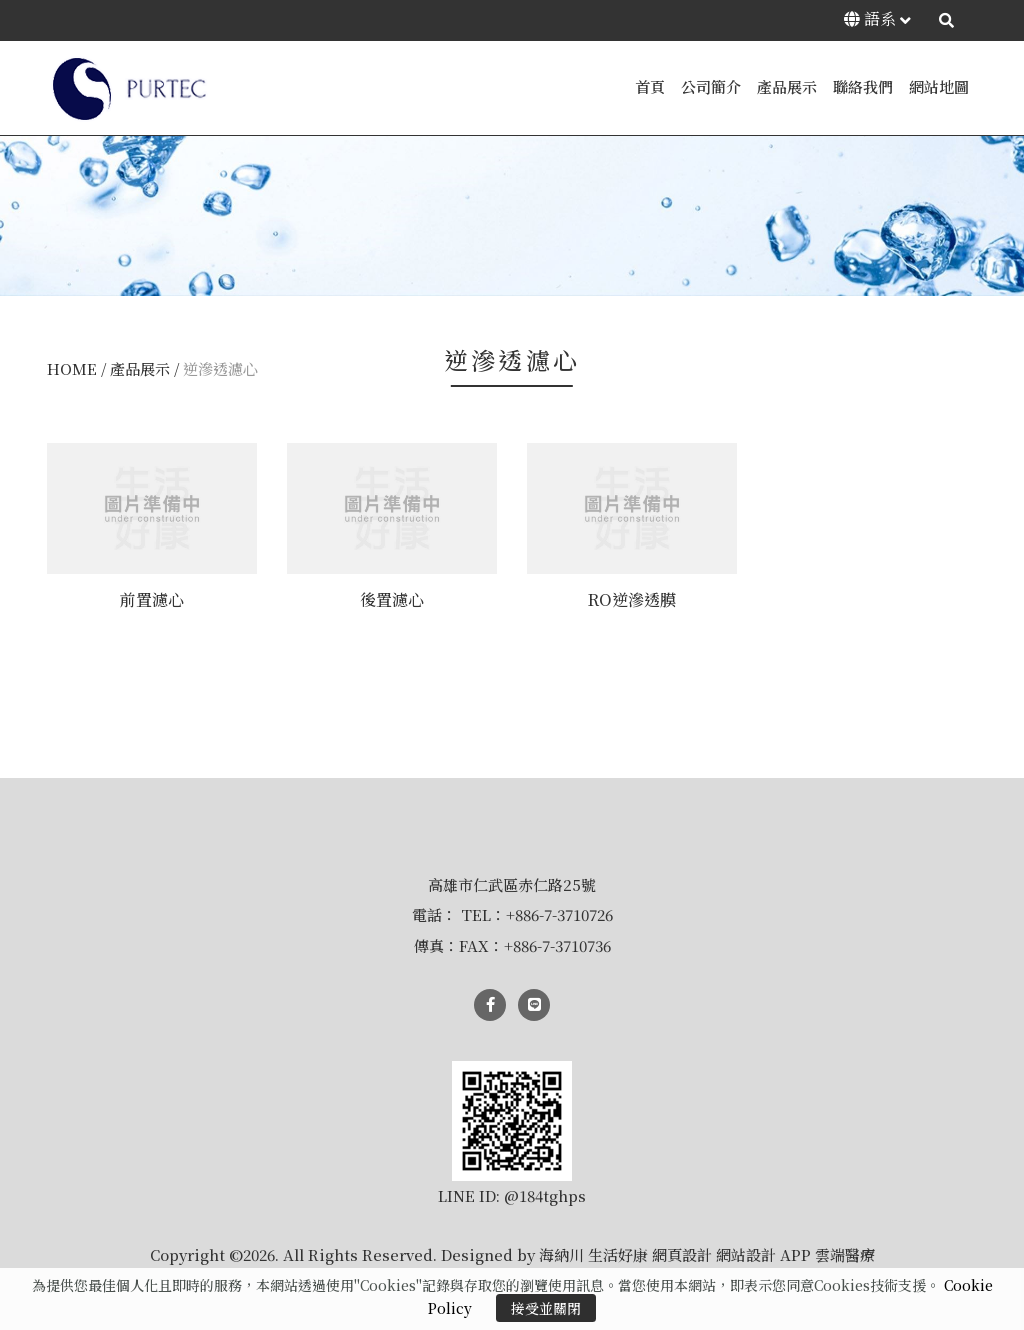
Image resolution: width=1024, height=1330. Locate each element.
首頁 (650, 86)
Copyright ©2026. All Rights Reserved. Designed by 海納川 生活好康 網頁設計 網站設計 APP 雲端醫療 (512, 1254)
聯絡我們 (863, 86)
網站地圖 (939, 86)
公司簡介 (711, 86)
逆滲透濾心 (220, 368)
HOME (72, 368)
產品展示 (787, 86)
